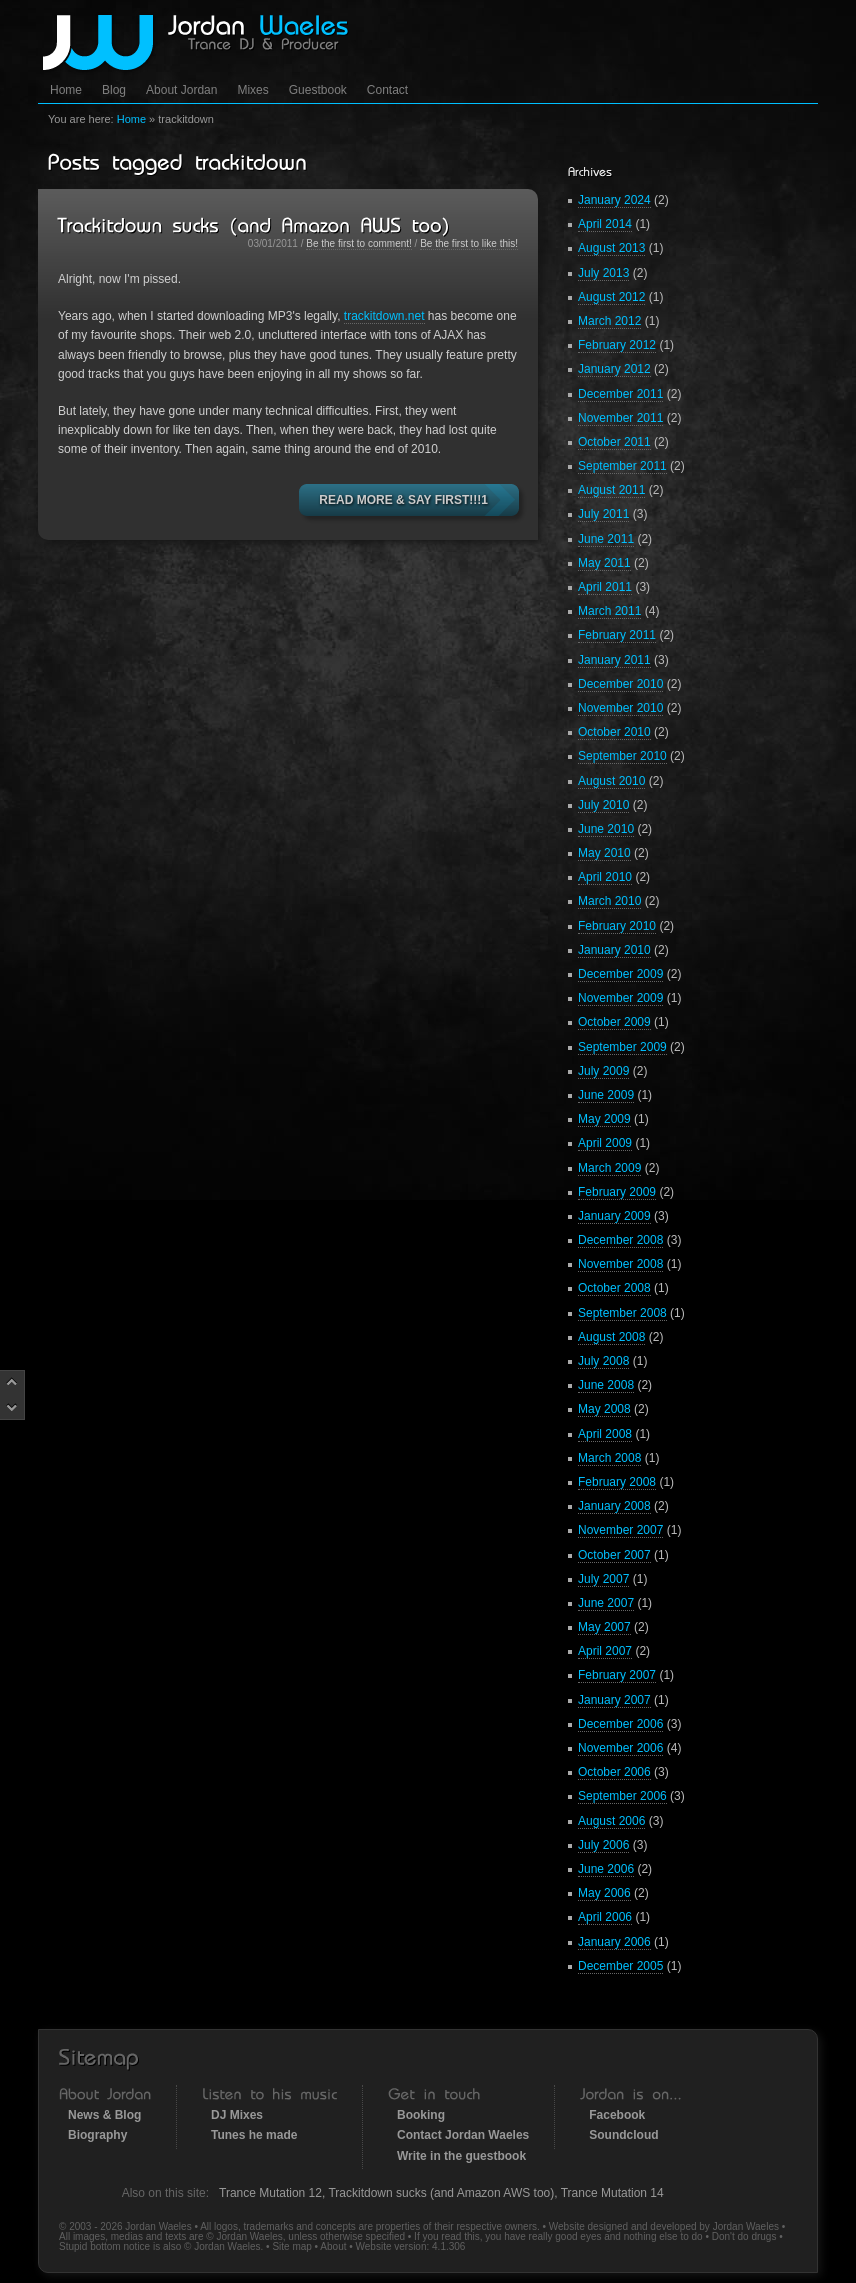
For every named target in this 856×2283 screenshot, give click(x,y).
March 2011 (609, 611)
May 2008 (604, 1409)
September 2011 (622, 466)
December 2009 (620, 974)
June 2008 (606, 1385)
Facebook (617, 2115)
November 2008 (620, 1264)
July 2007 (603, 1579)
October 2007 (614, 1555)
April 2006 (605, 1917)
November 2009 (620, 998)
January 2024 (614, 200)
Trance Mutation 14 (612, 2193)
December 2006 (620, 1724)
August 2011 (611, 490)
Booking (421, 2115)
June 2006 (606, 1869)
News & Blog (104, 2115)
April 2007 (605, 1651)
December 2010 (620, 684)
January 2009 (614, 1216)
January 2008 (614, 1506)
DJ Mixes (237, 2115)
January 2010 (614, 950)
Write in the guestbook (461, 2156)
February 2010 (617, 926)
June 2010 (606, 829)
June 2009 (606, 1095)
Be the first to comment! (359, 243)
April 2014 (605, 224)
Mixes (252, 90)
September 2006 (622, 1796)
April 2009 (605, 1143)
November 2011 (620, 418)
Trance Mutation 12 (270, 2193)
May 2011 (604, 563)
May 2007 (604, 1627)
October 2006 (614, 1772)
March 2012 (609, 321)
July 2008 (603, 1361)
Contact (387, 90)
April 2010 (605, 877)
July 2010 (603, 805)
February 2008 (617, 1482)
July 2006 (603, 1845)
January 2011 (614, 660)
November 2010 (620, 708)
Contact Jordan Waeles (463, 2135)
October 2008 (614, 1288)
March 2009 (609, 1168)
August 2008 (611, 1337)
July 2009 (603, 1071)
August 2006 (611, 1821)
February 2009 (617, 1192)
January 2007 (614, 1700)
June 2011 (606, 539)
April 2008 (605, 1434)
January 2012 (614, 369)
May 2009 (604, 1119)
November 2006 (620, 1748)
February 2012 (617, 345)
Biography (97, 2135)
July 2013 (603, 273)
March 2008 (609, 1458)
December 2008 (620, 1240)
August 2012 (611, 297)
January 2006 (614, 1942)
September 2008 (622, 1313)
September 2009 (622, 1047)
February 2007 (617, 1675)
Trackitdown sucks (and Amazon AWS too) (441, 2193)
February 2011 (617, 635)
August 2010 (611, 781)
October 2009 (614, 1022)
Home (66, 90)
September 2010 (622, 756)
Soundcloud (623, 2135)
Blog (114, 90)
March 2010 (609, 901)
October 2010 (614, 732)
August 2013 (611, 248)
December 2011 (620, 394)
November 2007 (620, 1530)
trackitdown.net (384, 316)
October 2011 (614, 442)
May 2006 (604, 1893)
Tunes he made (254, 2135)
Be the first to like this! (469, 243)
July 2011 (603, 514)
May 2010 (604, 853)
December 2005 (620, 1966)
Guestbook (318, 90)
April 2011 (605, 587)
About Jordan (181, 90)
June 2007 (606, 1603)
